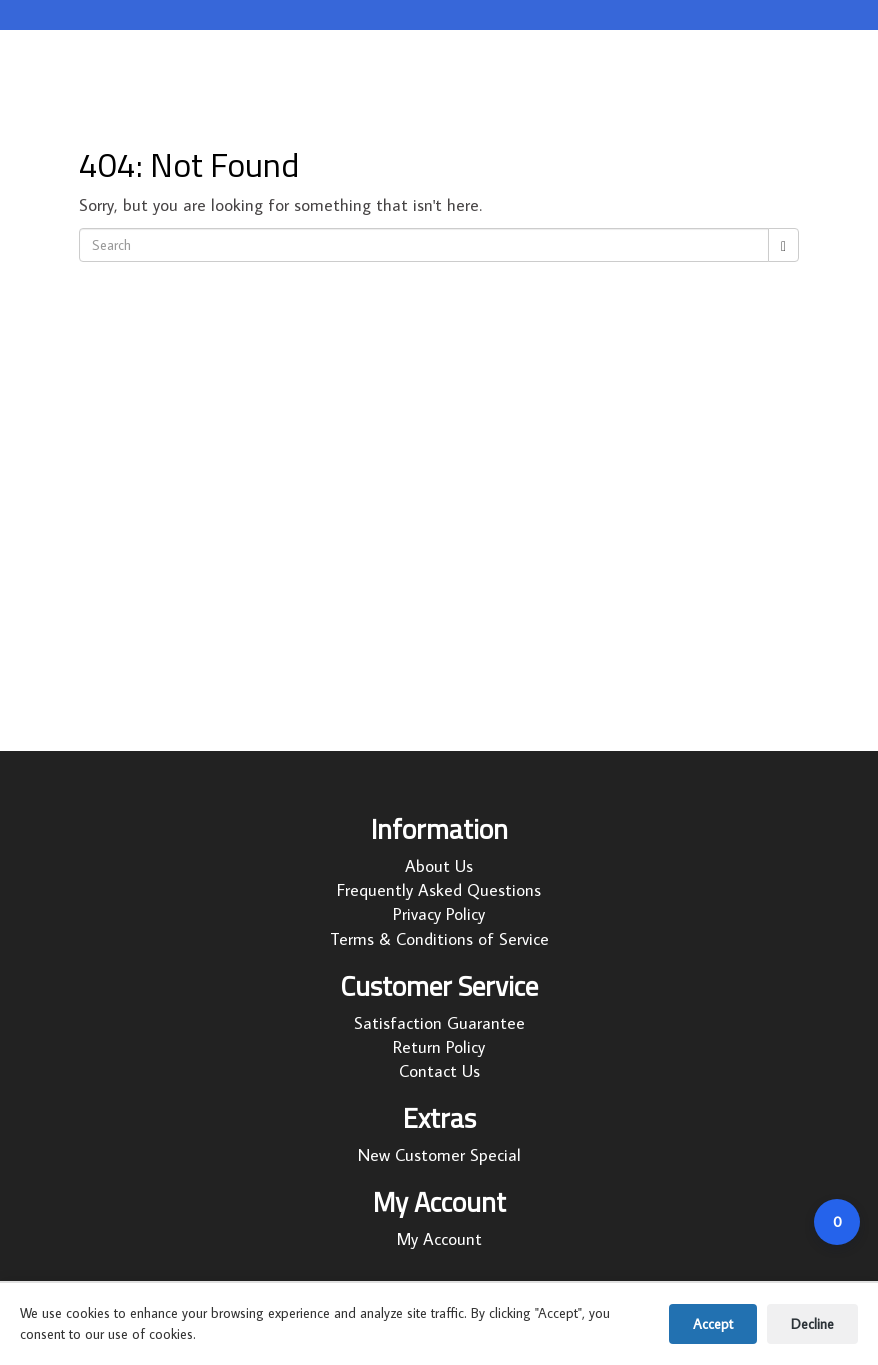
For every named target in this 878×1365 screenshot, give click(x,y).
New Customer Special (439, 1155)
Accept (713, 1324)
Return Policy (439, 1047)
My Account (439, 1239)
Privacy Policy (439, 914)
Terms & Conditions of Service (439, 939)
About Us (439, 866)
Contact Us (439, 1071)
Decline (812, 1324)
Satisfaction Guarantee (439, 1023)
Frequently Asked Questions (439, 890)
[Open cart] (837, 1222)
